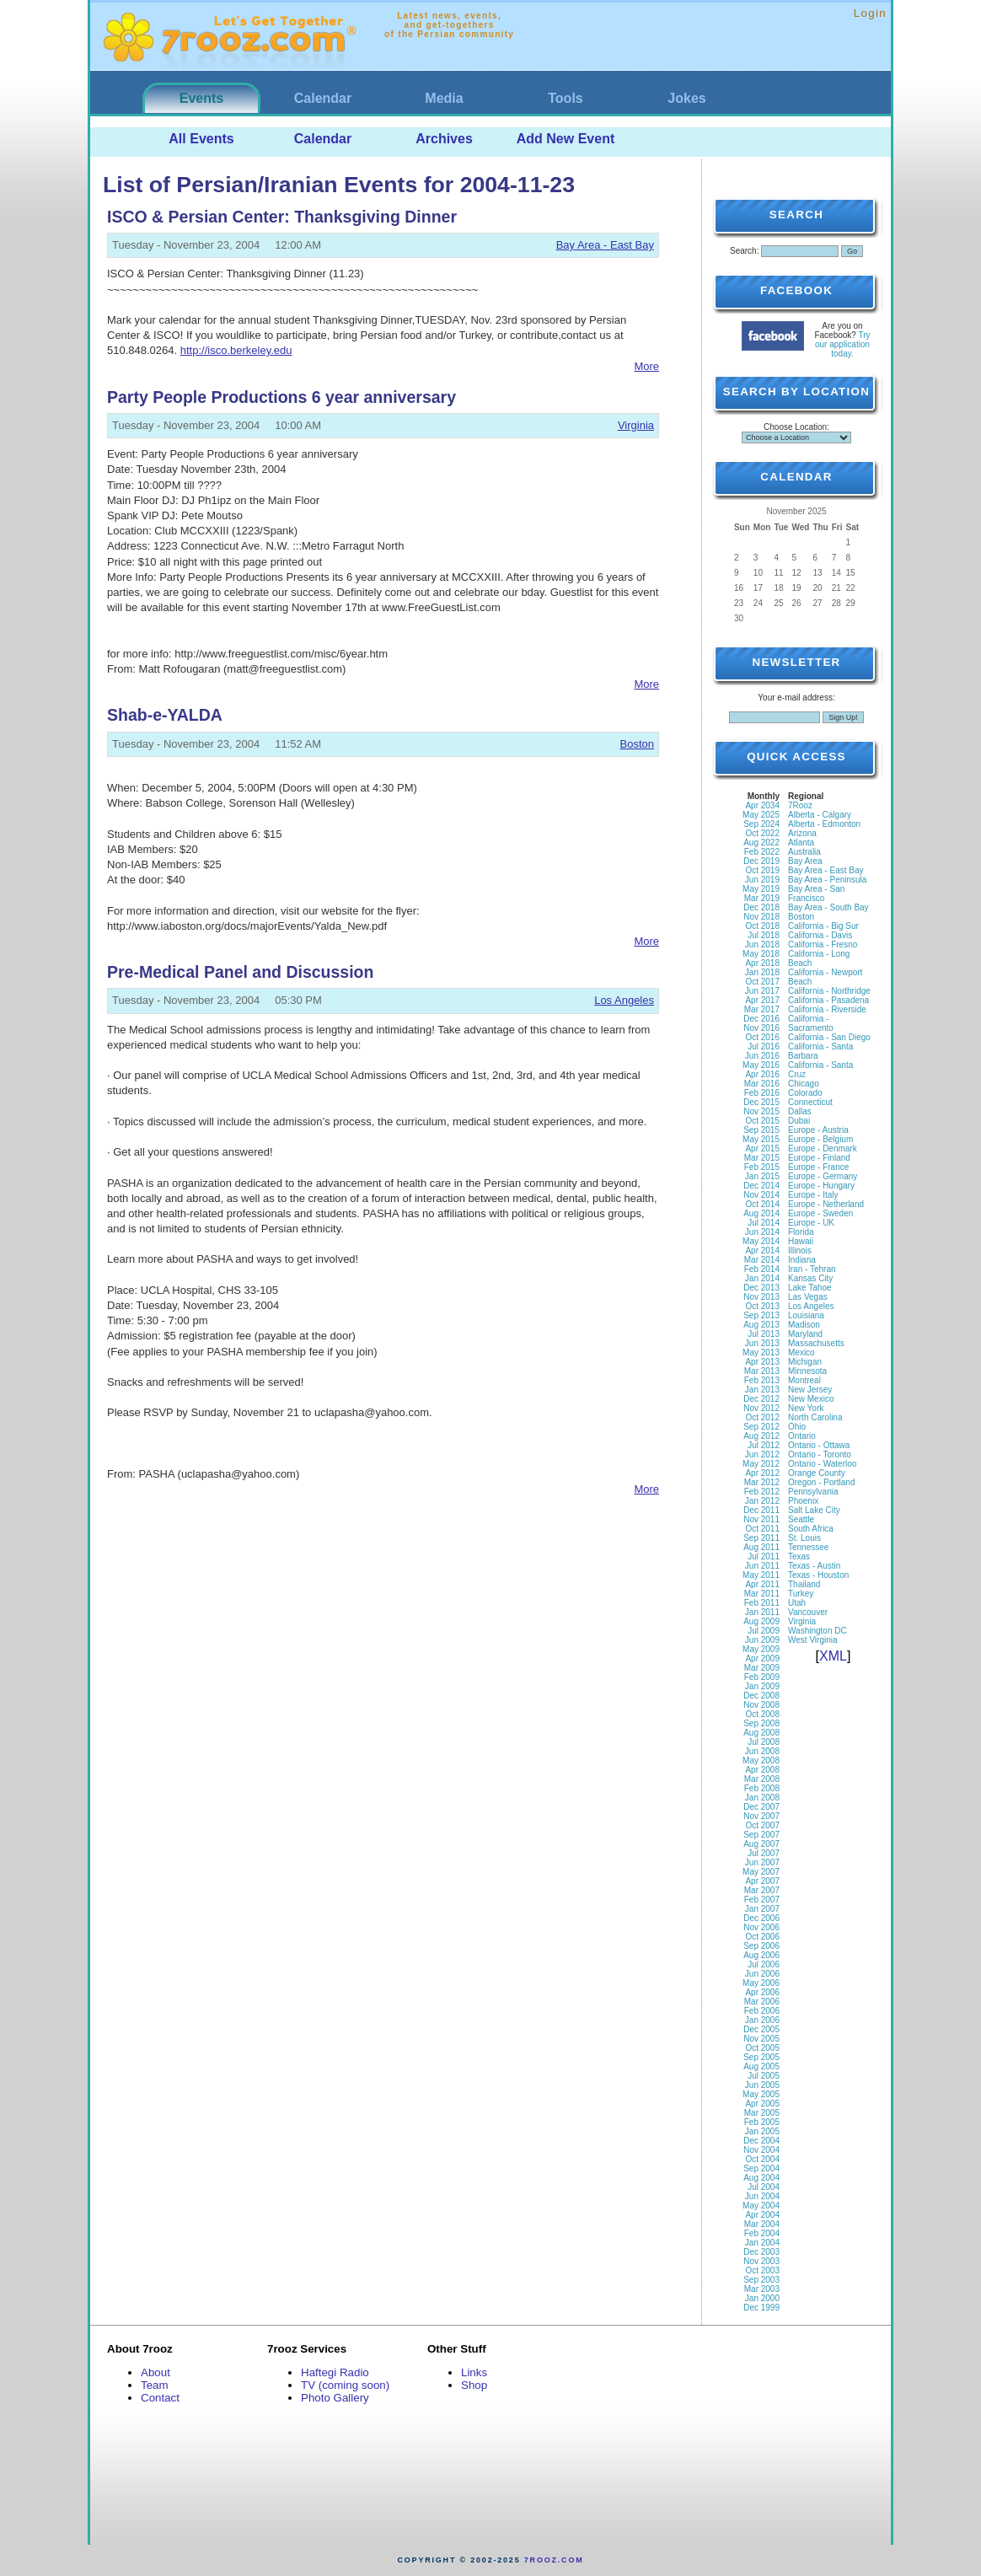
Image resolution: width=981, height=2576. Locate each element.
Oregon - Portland (821, 1482)
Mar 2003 (762, 2289)
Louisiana (806, 1315)
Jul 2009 (764, 1630)
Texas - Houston (818, 1575)
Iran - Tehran (812, 1269)
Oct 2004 (762, 2159)
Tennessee (808, 1547)
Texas (799, 1556)
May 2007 (761, 1871)
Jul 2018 (764, 935)
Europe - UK (811, 1222)
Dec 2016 (761, 1018)
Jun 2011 (762, 1565)
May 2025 (761, 814)
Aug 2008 (761, 1732)
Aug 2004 (761, 2177)
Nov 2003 (761, 2261)
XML (833, 1656)
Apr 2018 (762, 963)
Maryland (805, 1334)
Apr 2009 (762, 1658)
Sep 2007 (761, 1834)
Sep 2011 (761, 1538)
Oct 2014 (762, 1204)
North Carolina (815, 1417)
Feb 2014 (762, 1269)
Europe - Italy (813, 1194)
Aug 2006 (761, 1955)
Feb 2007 (762, 1899)
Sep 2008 (761, 1723)
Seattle (801, 1519)
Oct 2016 (762, 1037)
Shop (474, 2385)
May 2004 (761, 2205)
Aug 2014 (761, 1213)
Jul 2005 (764, 2075)
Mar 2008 (762, 1779)
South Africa (811, 1528)
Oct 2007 (762, 1825)
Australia (804, 851)
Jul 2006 (764, 1964)
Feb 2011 (762, 1602)
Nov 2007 (761, 1816)
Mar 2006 (762, 2001)
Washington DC (817, 1630)
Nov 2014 (761, 1194)
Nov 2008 (761, 1704)
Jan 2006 (762, 2020)
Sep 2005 (761, 2057)
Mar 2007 (762, 1890)
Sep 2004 (761, 2168)
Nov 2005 (761, 2038)
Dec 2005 (761, 2029)
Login (870, 13)
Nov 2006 (761, 1927)
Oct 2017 (762, 981)
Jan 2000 (762, 2298)
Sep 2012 (761, 1426)
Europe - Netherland (826, 1204)
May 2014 (761, 1241)
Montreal (804, 1380)
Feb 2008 (762, 1788)
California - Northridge (829, 991)
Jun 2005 (762, 2085)
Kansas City (810, 1278)
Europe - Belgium (820, 1139)
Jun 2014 (762, 1232)
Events (201, 98)
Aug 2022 (761, 842)
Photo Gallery (335, 2397)
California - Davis (820, 935)
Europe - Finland (819, 1157)
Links (474, 2372)
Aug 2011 (761, 1547)
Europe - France (818, 1167)
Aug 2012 (761, 1436)
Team (155, 2385)
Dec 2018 (761, 907)
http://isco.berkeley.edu (236, 350)
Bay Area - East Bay (605, 245)
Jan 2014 (762, 1278)
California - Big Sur (823, 926)
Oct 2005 (762, 2048)
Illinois (800, 1250)
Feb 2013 (762, 1380)
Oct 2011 (762, 1528)
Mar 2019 (762, 898)
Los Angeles (624, 1000)
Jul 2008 (764, 1742)
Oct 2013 (762, 1306)
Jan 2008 (762, 1797)
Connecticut (810, 1102)
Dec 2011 (761, 1510)
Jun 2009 (762, 1640)
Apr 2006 (762, 1992)
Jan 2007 (762, 1908)
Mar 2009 (762, 1667)
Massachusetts (816, 1343)
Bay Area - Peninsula (827, 879)
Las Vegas (808, 1296)
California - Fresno (822, 944)
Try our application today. (843, 344)
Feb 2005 (762, 2122)
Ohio (797, 1426)
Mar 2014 (762, 1259)
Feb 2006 (762, 2010)
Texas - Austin (814, 1565)
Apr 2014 (762, 1250)
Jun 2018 (762, 944)
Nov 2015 (761, 1111)
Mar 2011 (762, 1593)
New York (805, 1408)
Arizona (802, 833)
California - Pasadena (828, 1000)
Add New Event (565, 138)
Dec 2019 (761, 861)
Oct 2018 (762, 926)
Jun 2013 (762, 1343)
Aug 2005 (761, 2066)
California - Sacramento (811, 1023)
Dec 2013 (761, 1287)
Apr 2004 (762, 2214)
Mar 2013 (762, 1371)
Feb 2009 (762, 1677)
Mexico (801, 1352)
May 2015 (761, 1139)
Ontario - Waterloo (822, 1463)
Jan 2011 (762, 1612)
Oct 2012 (762, 1417)
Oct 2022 (762, 833)
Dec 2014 (761, 1185)
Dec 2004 (761, 2140)
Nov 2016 (761, 1028)
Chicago (803, 1083)
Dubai (799, 1120)
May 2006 (761, 1983)
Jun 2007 (762, 1862)
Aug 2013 (761, 1324)
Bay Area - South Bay (828, 907)
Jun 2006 (762, 1973)
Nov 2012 (761, 1408)
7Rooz (800, 805)
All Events (201, 138)
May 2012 (761, 1463)
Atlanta (801, 842)
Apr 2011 (762, 1584)
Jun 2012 (762, 1454)
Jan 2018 (762, 972)
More (646, 366)
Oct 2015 (762, 1120)
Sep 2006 (761, 1946)
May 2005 (761, 2094)
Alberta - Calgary (819, 814)
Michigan (805, 1361)
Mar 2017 (762, 1009)
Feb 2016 (762, 1092)
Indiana (802, 1259)
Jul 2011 (764, 1556)
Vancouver (808, 1612)
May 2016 (761, 1065)
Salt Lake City (814, 1510)
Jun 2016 (762, 1055)
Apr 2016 (762, 1074)
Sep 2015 (761, 1130)
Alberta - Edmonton (824, 824)
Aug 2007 (761, 1844)
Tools (565, 98)
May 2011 (761, 1575)
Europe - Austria (818, 1130)
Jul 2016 (764, 1046)
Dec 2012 (761, 1398)
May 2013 (761, 1352)
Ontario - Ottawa (819, 1445)
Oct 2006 (762, 1936)
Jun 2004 (762, 2196)
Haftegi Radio (335, 2372)
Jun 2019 (762, 879)
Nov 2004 (761, 2150)
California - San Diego (829, 1037)
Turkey (800, 1593)
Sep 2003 (761, 2279)
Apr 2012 (762, 1473)
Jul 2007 (764, 1853)
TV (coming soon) (345, 2385)
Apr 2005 (762, 2103)
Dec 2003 (761, 2252)
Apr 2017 (762, 1000)
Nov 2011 (761, 1519)
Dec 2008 (761, 1695)
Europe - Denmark (822, 1148)
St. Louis (804, 1538)
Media (444, 98)
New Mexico (811, 1398)
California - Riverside (827, 1009)
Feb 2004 (762, 2233)
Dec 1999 (761, 2307)
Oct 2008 (762, 1714)
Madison (804, 1324)
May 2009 (761, 1649)
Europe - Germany (822, 1176)
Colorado (805, 1092)
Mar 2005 (762, 2112)
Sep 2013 (761, 1315)
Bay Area (805, 861)
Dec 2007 (761, 1806)
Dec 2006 (761, 1918)
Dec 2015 (761, 1102)
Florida (801, 1232)
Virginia (636, 425)
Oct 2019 (762, 870)
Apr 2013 (762, 1361)
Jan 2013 (762, 1389)
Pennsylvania (813, 1491)
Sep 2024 (761, 824)
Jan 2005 (762, 2131)
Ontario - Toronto (819, 1454)
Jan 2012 (762, 1500)
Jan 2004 (762, 2242)
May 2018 (761, 953)
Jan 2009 (762, 1686)
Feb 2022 (762, 851)
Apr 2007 (762, 1881)
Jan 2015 (762, 1176)
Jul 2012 (764, 1445)
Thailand (804, 1584)
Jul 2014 (764, 1222)
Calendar (322, 98)
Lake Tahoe (810, 1287)
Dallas (800, 1111)
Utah (797, 1602)
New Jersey (810, 1389)
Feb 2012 (762, 1491)
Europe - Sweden (820, 1213)
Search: (744, 250)
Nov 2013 (761, 1296)
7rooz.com (554, 2560)
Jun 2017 (762, 991)
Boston (637, 744)
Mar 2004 (762, 2224)
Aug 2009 (761, 1621)
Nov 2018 (761, 916)
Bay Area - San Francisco (816, 893)
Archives (444, 138)
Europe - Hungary (821, 1185)
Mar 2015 (762, 1157)
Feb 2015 (762, 1167)
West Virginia (813, 1640)
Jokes (686, 98)
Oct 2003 (762, 2270)
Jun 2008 (762, 1751)
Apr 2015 (762, 1148)
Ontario (802, 1436)
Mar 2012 (762, 1482)
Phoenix (803, 1500)
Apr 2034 (762, 805)
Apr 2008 (762, 1769)
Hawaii (800, 1241)
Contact (160, 2397)
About (155, 2372)
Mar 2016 (762, 1083)
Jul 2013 (764, 1334)
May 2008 (761, 1760)
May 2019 (761, 889)
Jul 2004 (764, 2187)
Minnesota (807, 1371)
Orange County (816, 1473)
